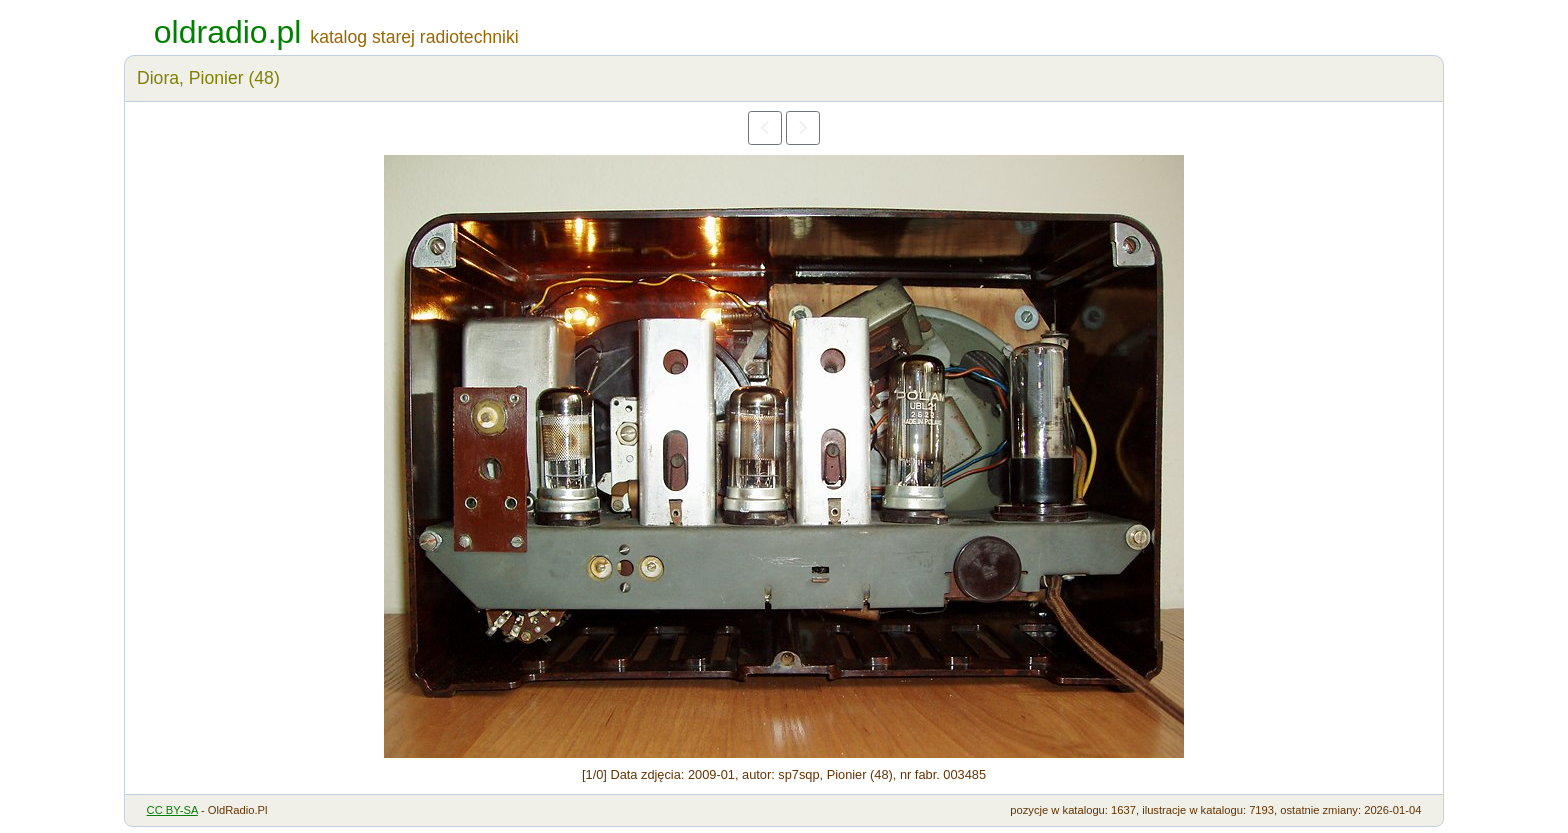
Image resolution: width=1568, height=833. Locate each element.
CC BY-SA (172, 810)
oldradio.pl (228, 32)
